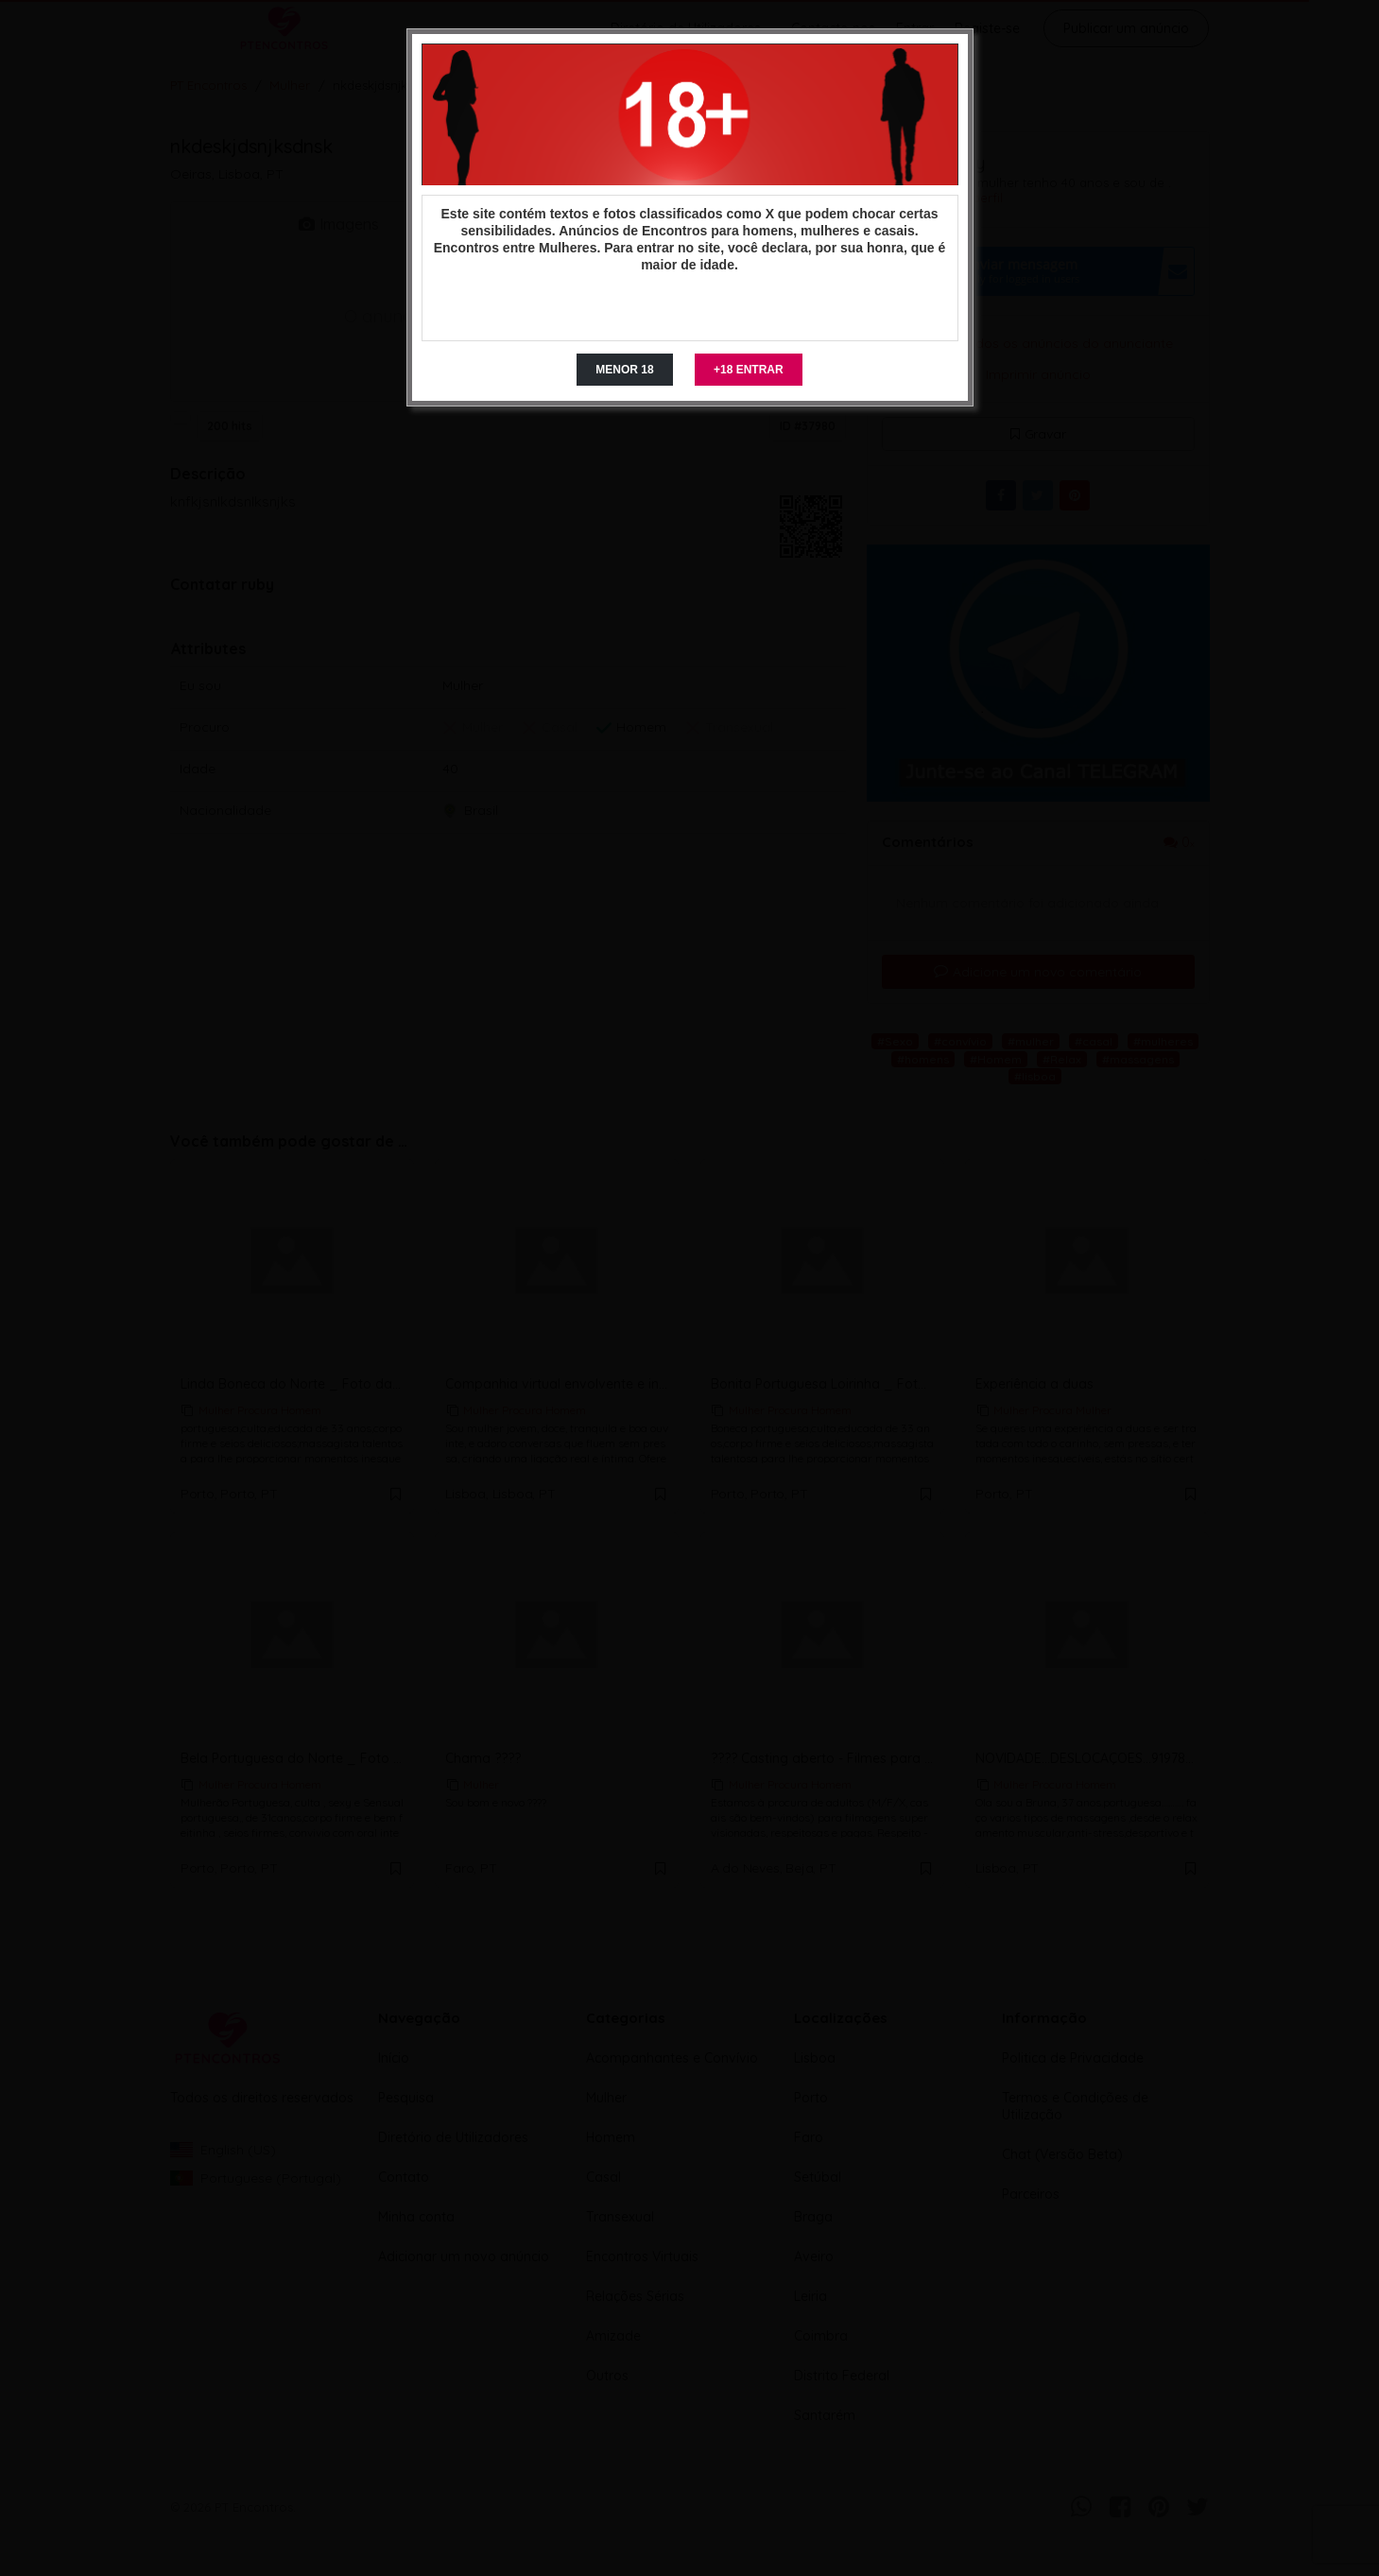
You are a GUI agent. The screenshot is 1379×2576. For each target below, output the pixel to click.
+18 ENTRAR (749, 369)
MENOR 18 (624, 369)
